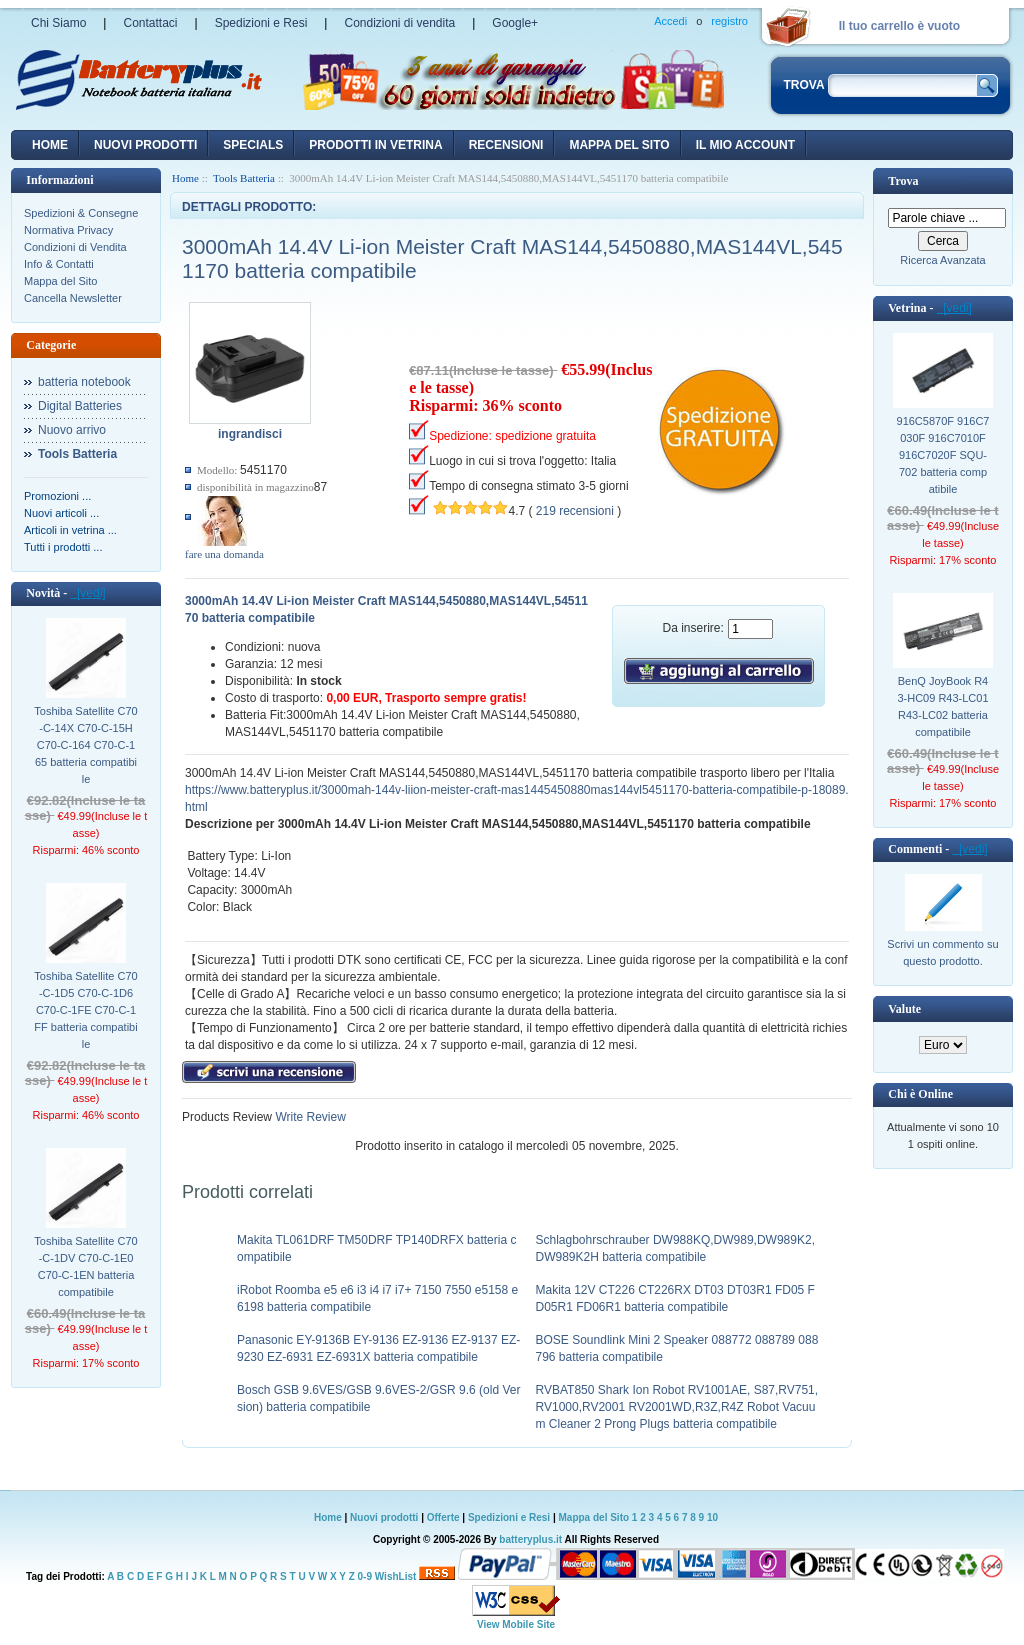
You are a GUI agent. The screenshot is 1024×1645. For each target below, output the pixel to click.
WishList (396, 1576)
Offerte (445, 1517)
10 (712, 1517)
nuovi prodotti (145, 145)
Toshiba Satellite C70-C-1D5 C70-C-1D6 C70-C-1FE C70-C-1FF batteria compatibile (85, 1010)
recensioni (506, 145)
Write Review (309, 1117)
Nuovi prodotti (384, 1517)
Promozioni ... (57, 496)
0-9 (365, 1576)
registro (729, 21)
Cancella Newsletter (73, 298)
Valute (904, 1009)
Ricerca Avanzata (942, 260)
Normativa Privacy (68, 230)
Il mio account (745, 145)
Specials (253, 145)
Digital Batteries (80, 406)
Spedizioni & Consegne (81, 213)
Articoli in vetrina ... (70, 530)
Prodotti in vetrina (375, 145)
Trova (903, 181)
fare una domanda (224, 554)
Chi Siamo (58, 23)
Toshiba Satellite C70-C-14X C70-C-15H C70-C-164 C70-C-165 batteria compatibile (85, 745)
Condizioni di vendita (399, 23)
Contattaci (150, 23)
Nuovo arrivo (72, 430)
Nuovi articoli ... (61, 513)
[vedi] (87, 593)
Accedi (670, 21)
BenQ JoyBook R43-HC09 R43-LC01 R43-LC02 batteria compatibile (942, 706)
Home (50, 145)
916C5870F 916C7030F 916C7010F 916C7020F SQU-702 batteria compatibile (943, 455)
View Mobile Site (516, 1624)
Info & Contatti (59, 264)
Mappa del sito (619, 145)
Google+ (515, 23)
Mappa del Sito (60, 281)
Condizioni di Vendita (75, 247)
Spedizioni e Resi (261, 23)
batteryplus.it (531, 1539)
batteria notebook (84, 382)
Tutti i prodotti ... (63, 547)
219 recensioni (575, 511)
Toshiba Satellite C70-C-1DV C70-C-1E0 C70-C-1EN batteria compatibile (85, 1266)
